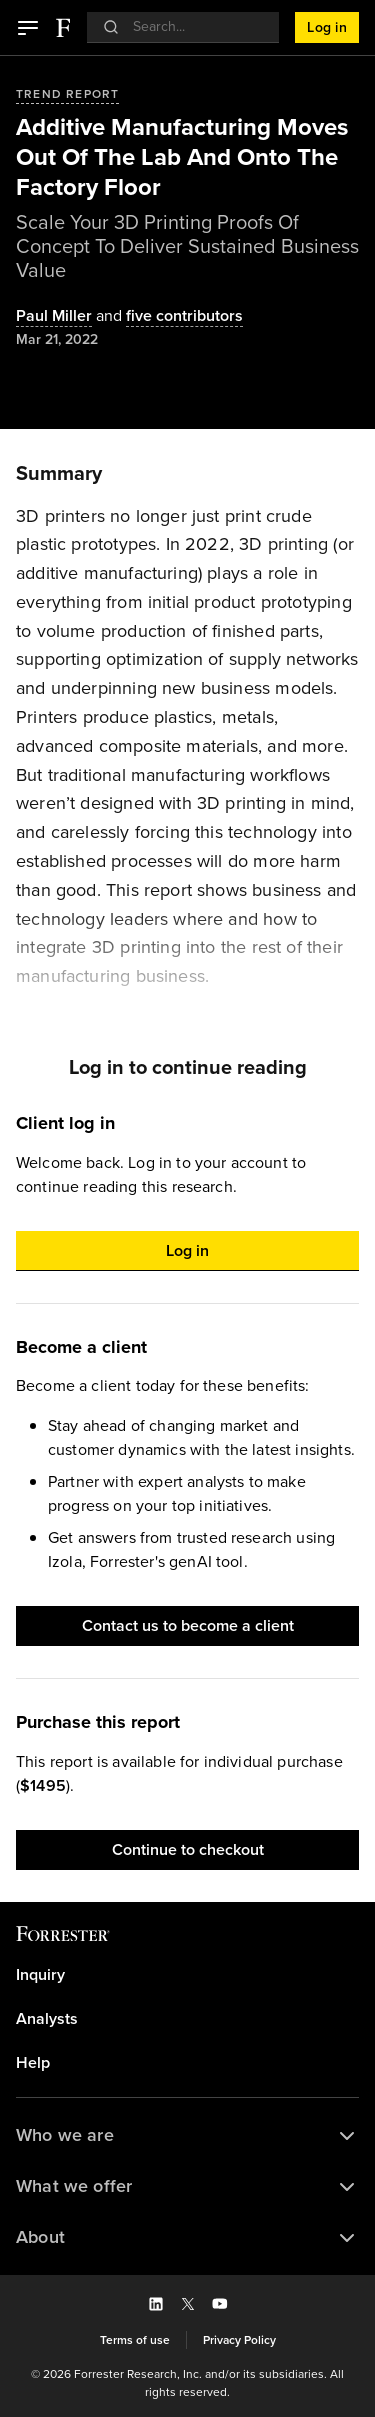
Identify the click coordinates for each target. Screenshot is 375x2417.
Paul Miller (54, 316)
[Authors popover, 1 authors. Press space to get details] (54, 316)
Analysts (47, 2019)
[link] (187, 1975)
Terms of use (135, 2340)
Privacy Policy (239, 2340)
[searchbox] (193, 26)
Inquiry (40, 1975)
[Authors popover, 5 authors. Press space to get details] (167, 316)
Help (33, 2063)
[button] (28, 28)
